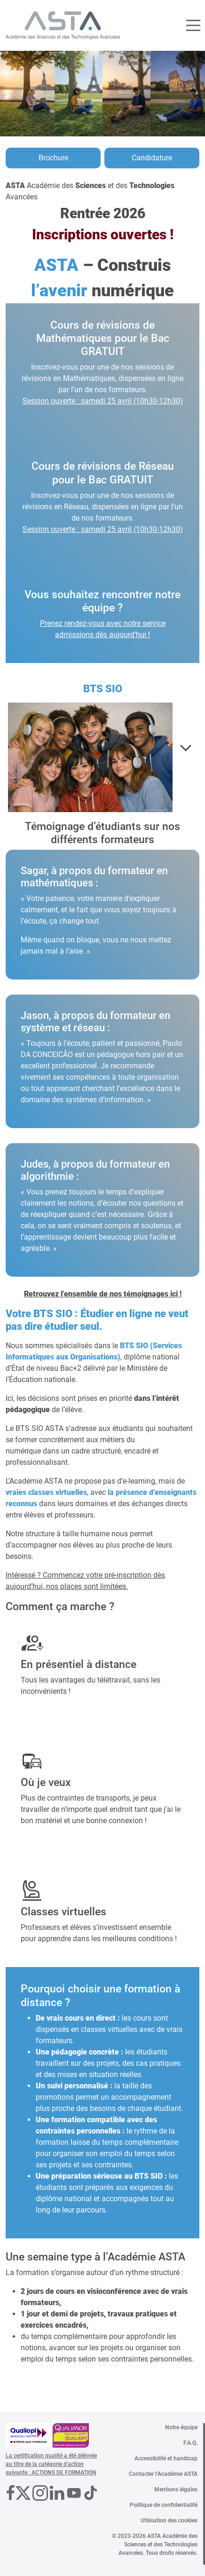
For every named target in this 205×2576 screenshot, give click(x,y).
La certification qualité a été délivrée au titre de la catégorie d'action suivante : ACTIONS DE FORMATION (51, 2464)
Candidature (152, 157)
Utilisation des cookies (169, 2520)
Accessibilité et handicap (165, 2458)
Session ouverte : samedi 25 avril (78, 529)
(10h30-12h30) (158, 529)
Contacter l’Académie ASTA (163, 2474)
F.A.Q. (190, 2443)
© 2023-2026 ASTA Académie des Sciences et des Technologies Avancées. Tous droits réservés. (154, 2544)
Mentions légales (175, 2489)
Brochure (53, 157)
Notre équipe (181, 2427)
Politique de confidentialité (163, 2505)
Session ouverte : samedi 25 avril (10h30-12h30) (103, 400)
